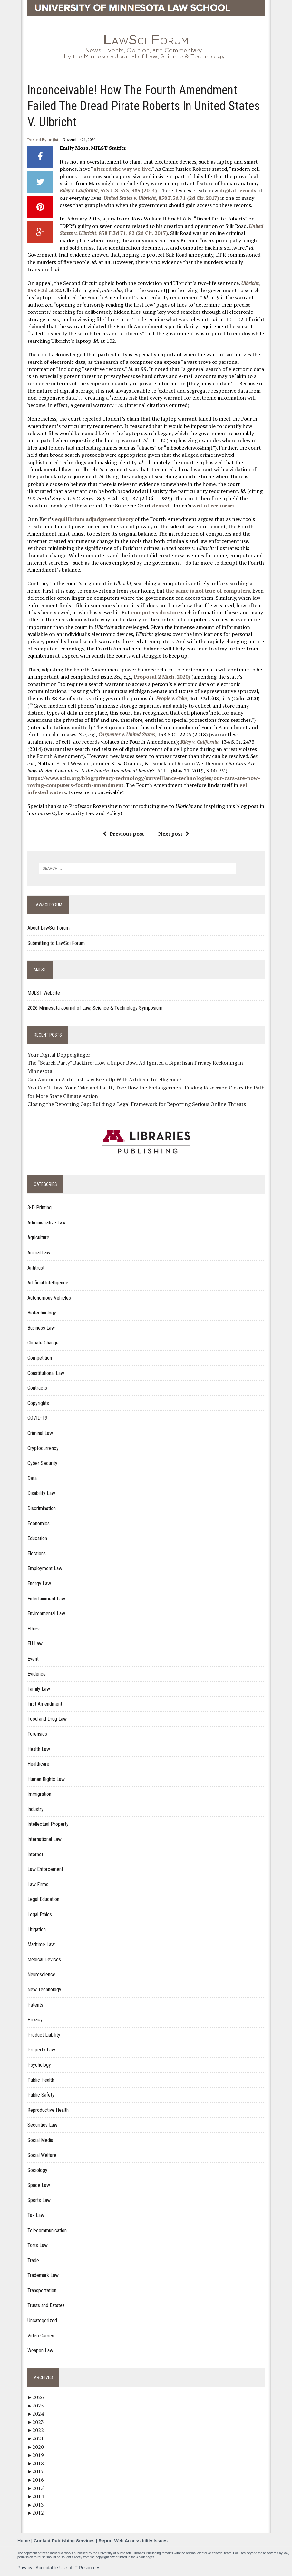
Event (33, 1659)
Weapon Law (40, 2350)
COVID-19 (37, 1418)
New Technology (44, 1990)
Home (23, 2540)
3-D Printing (39, 1207)
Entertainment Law (46, 1599)
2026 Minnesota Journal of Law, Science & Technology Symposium (94, 1008)
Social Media (40, 2140)
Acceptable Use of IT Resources (68, 2567)
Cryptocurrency (43, 1448)
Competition (39, 1358)
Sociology (37, 2170)
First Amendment (44, 1704)
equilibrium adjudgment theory (94, 519)
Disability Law (41, 1493)
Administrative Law (46, 1223)
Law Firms (37, 1884)
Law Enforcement (45, 1869)
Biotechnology (41, 1313)
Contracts (37, 1388)
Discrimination (41, 1508)
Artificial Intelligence (47, 1283)
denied (160, 505)
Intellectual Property (48, 1824)
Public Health (40, 2080)
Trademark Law (43, 2275)
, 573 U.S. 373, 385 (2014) (108, 190)
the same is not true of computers (208, 590)
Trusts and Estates (46, 2305)
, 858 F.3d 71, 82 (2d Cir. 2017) (161, 229)
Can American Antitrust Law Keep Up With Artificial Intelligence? (104, 1079)
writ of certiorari (213, 505)
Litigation (36, 1930)
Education (37, 1538)
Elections (36, 1553)
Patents (35, 2005)
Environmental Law (46, 1613)
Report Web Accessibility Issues (133, 2540)
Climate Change (43, 1343)
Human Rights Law (46, 1779)
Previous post (123, 833)
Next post (173, 833)
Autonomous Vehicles (49, 1298)
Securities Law (42, 2125)
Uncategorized (42, 2320)
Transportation (41, 2290)
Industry (35, 1809)
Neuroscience (41, 1974)
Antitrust (35, 1268)
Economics (38, 1523)
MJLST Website (43, 993)
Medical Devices (44, 1960)
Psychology (39, 2065)
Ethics (33, 1629)
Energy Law (39, 1583)
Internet (35, 1854)
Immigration (39, 1794)
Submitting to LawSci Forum (56, 943)
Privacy (35, 2020)
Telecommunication (47, 2230)
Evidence (36, 1674)
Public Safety (40, 2095)
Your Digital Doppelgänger (58, 1054)
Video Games (40, 2336)
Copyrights (38, 1403)
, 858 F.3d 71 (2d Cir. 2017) (161, 197)
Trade (33, 2260)
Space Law (38, 2185)
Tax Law (35, 2215)
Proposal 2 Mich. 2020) (162, 676)
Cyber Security (42, 1463)
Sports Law (39, 2200)
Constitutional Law (45, 1373)
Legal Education (43, 1899)
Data (32, 1478)
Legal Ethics (39, 1914)
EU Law (35, 1644)
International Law (44, 1839)
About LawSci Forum (48, 928)
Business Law (41, 1328)
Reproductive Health (48, 2110)
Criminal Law (40, 1433)
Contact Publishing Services (64, 2540)
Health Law (38, 1749)
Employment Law (44, 1568)
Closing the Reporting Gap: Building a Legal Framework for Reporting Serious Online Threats (136, 1104)
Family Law (38, 1689)
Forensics (37, 1734)
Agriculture (38, 1237)
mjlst (54, 139)
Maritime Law (41, 1944)
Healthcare (38, 1764)
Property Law (41, 2050)
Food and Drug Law (47, 1719)
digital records (237, 190)
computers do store (155, 612)
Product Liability (43, 2035)
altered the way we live (122, 168)
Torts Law (37, 2245)
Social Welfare (41, 2155)
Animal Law (38, 1253)
